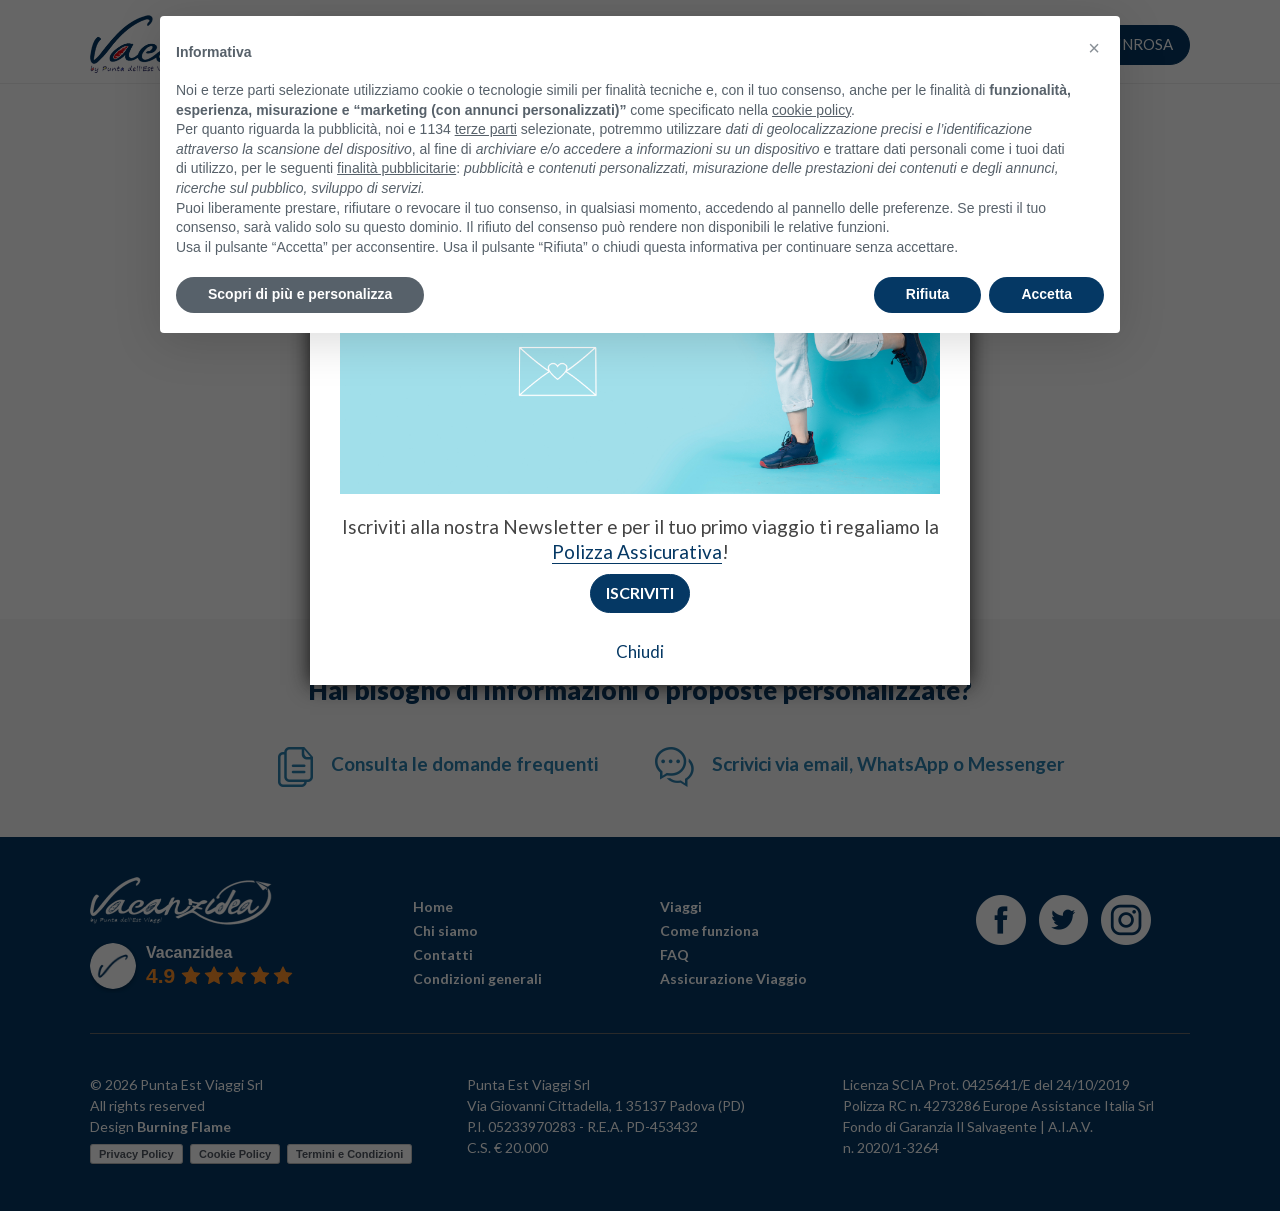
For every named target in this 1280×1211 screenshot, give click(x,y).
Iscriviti (640, 592)
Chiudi (640, 651)
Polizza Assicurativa (637, 551)
